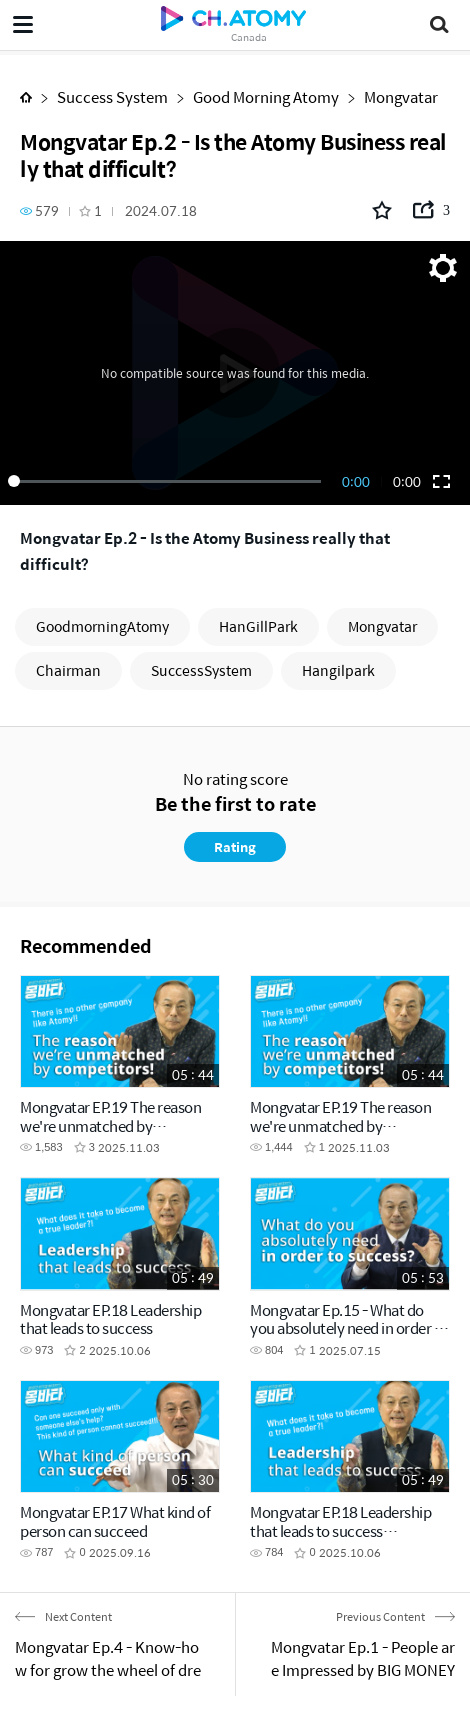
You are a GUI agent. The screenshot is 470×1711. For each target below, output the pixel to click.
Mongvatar (401, 96)
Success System (112, 96)
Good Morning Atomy (266, 96)
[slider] (168, 481)
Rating (235, 846)
